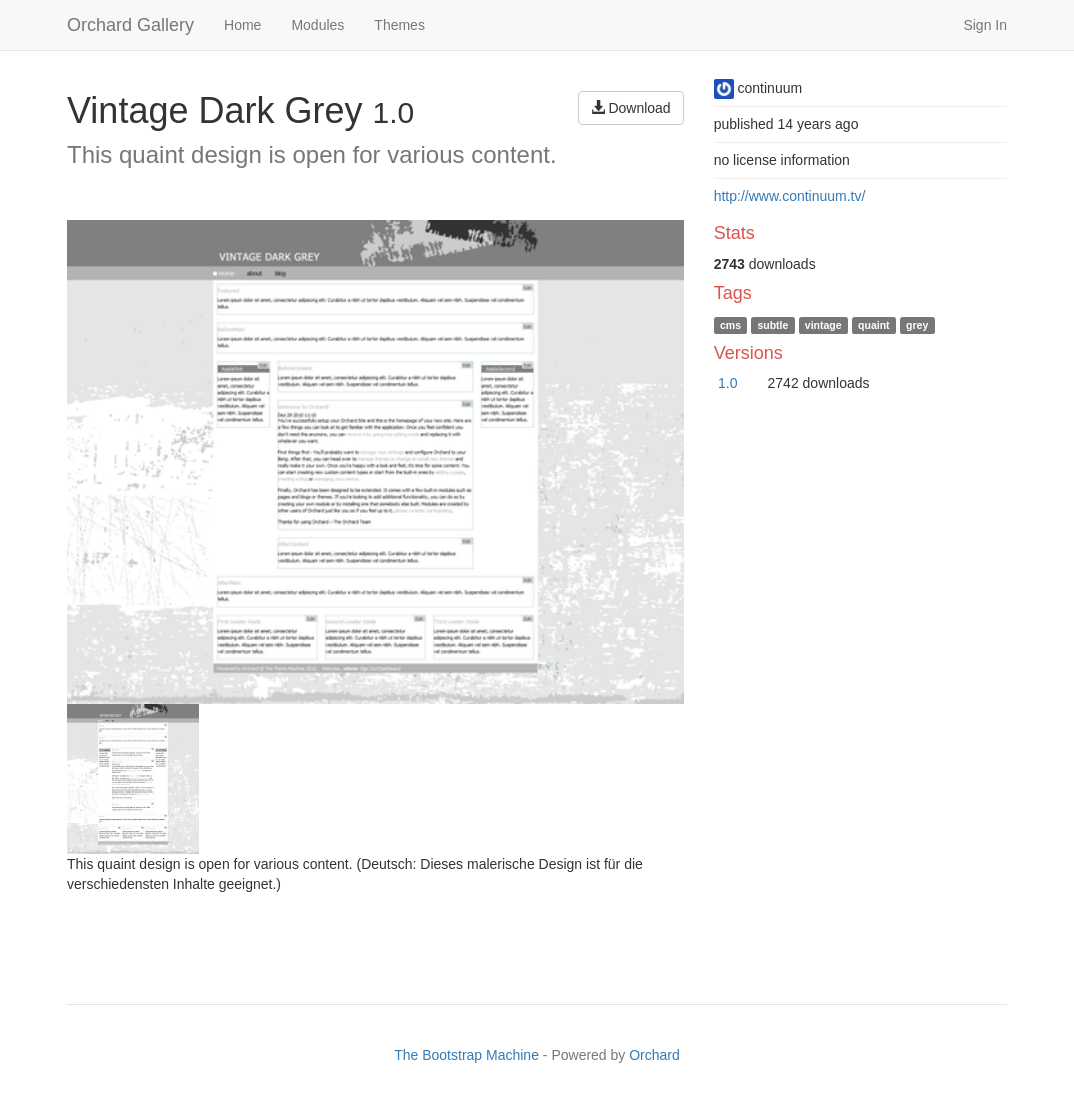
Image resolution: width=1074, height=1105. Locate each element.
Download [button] (631, 108)
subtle (772, 325)
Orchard (654, 1055)
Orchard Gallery (130, 25)
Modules (317, 25)
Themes (399, 25)
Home (242, 25)
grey (917, 325)
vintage (823, 325)
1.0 (727, 383)
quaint (874, 325)
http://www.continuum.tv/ (790, 196)
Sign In (985, 25)
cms (730, 325)
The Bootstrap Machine (466, 1055)
